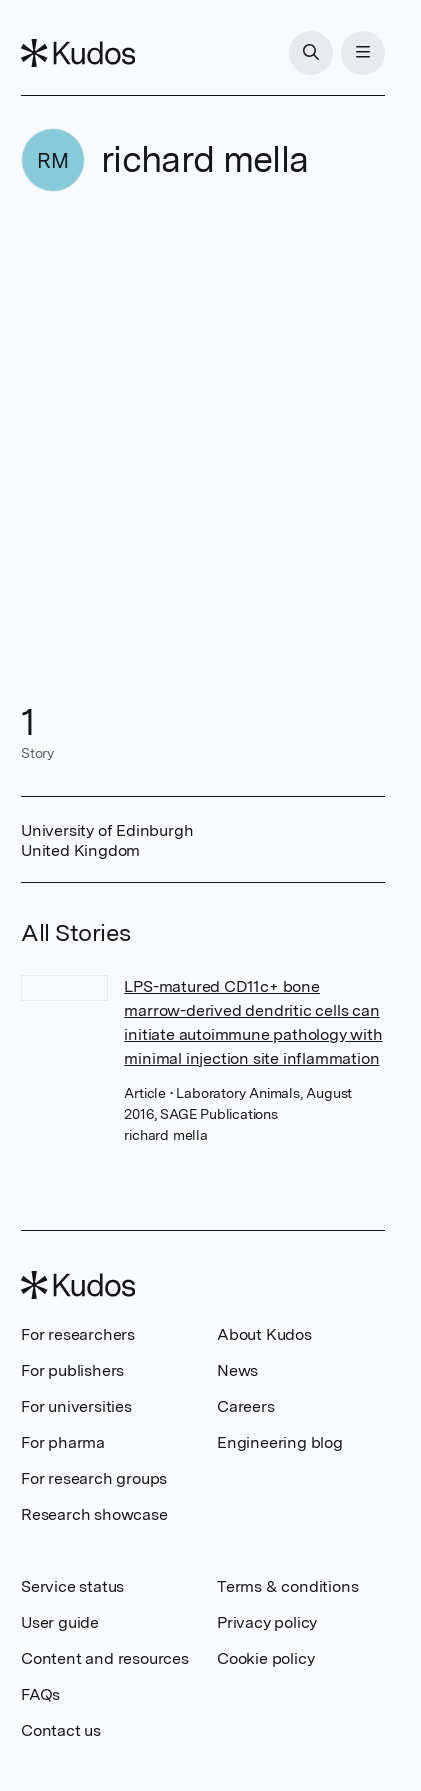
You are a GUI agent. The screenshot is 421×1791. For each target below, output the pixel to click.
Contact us (61, 1730)
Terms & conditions (287, 1586)
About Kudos (264, 1334)
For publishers (72, 1370)
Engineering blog (280, 1442)
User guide (60, 1622)
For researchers (78, 1334)
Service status (72, 1586)
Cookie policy (265, 1658)
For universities (76, 1406)
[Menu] (363, 53)
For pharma (63, 1442)
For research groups (94, 1478)
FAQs (40, 1694)
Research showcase (94, 1514)
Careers (246, 1406)
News (237, 1370)
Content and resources (105, 1658)
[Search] (311, 53)
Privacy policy (267, 1622)
